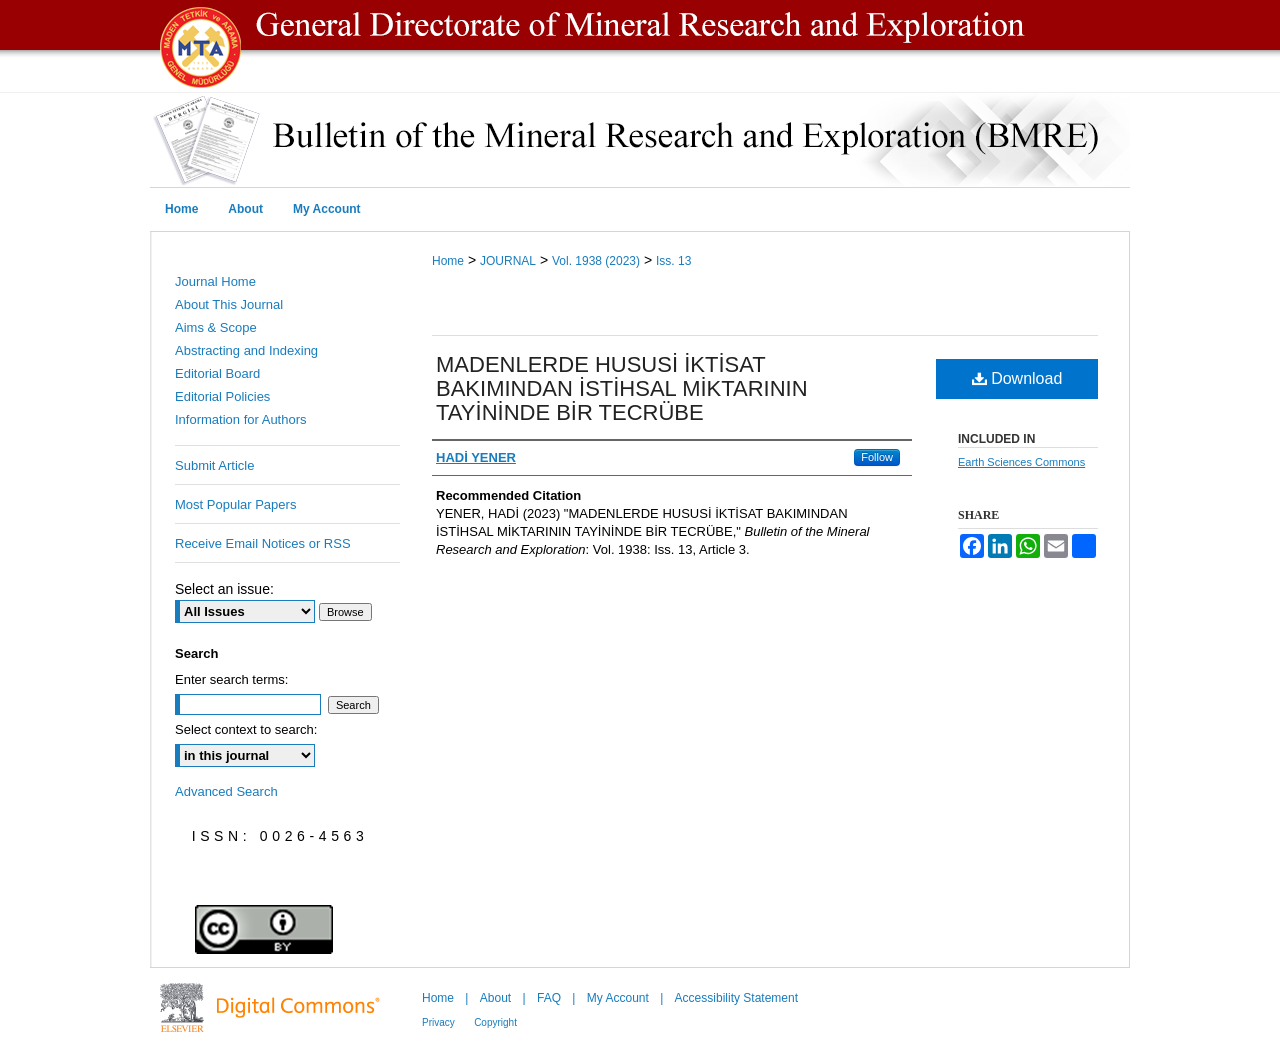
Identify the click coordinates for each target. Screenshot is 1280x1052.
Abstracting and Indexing (246, 350)
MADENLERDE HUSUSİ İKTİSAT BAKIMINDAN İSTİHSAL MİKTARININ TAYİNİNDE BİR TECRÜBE (622, 388)
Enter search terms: (231, 679)
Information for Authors (241, 419)
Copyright (495, 1022)
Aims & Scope (216, 327)
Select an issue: (224, 589)
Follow (877, 457)
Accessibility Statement (736, 998)
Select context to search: (246, 729)
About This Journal (229, 304)
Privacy (438, 1022)
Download (1017, 378)
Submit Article (214, 465)
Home (448, 261)
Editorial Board (217, 373)
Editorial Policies (222, 396)
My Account (618, 998)
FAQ (549, 998)
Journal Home (215, 281)
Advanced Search (226, 791)
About (495, 998)
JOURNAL (508, 261)
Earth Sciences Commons (1021, 462)
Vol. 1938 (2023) (596, 261)
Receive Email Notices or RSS (263, 543)
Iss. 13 (673, 261)
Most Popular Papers (235, 504)
